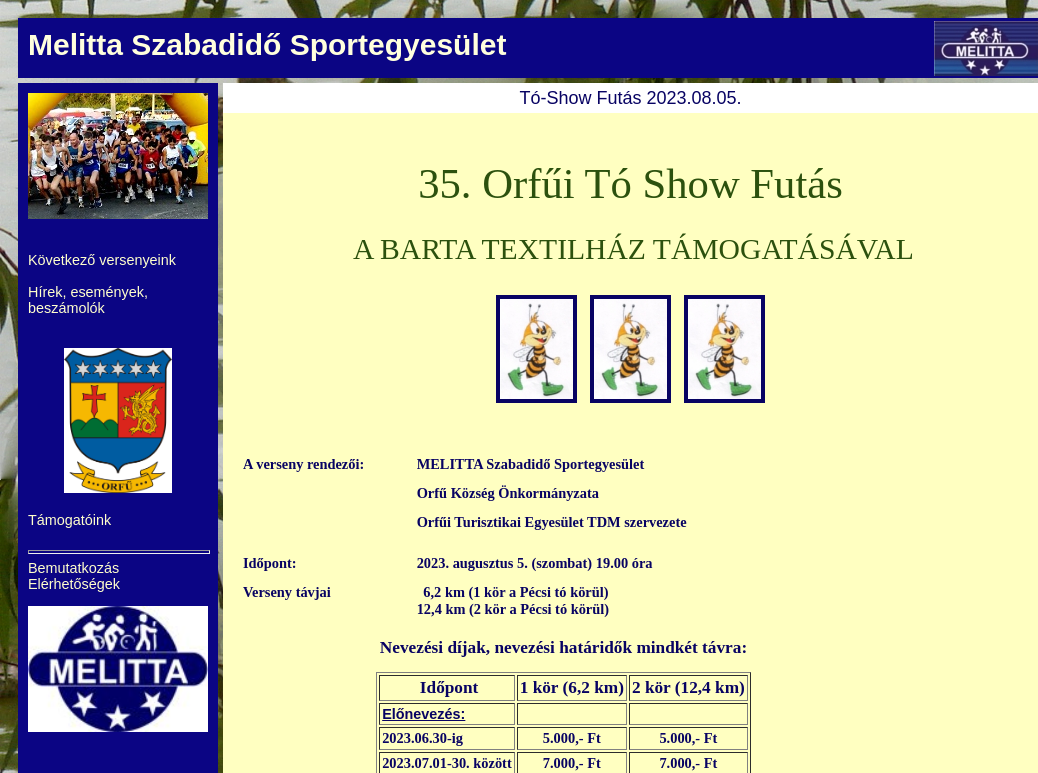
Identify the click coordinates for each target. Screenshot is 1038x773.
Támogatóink (69, 520)
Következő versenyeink (102, 260)
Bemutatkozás (73, 568)
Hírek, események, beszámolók (88, 300)
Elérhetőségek (74, 584)
